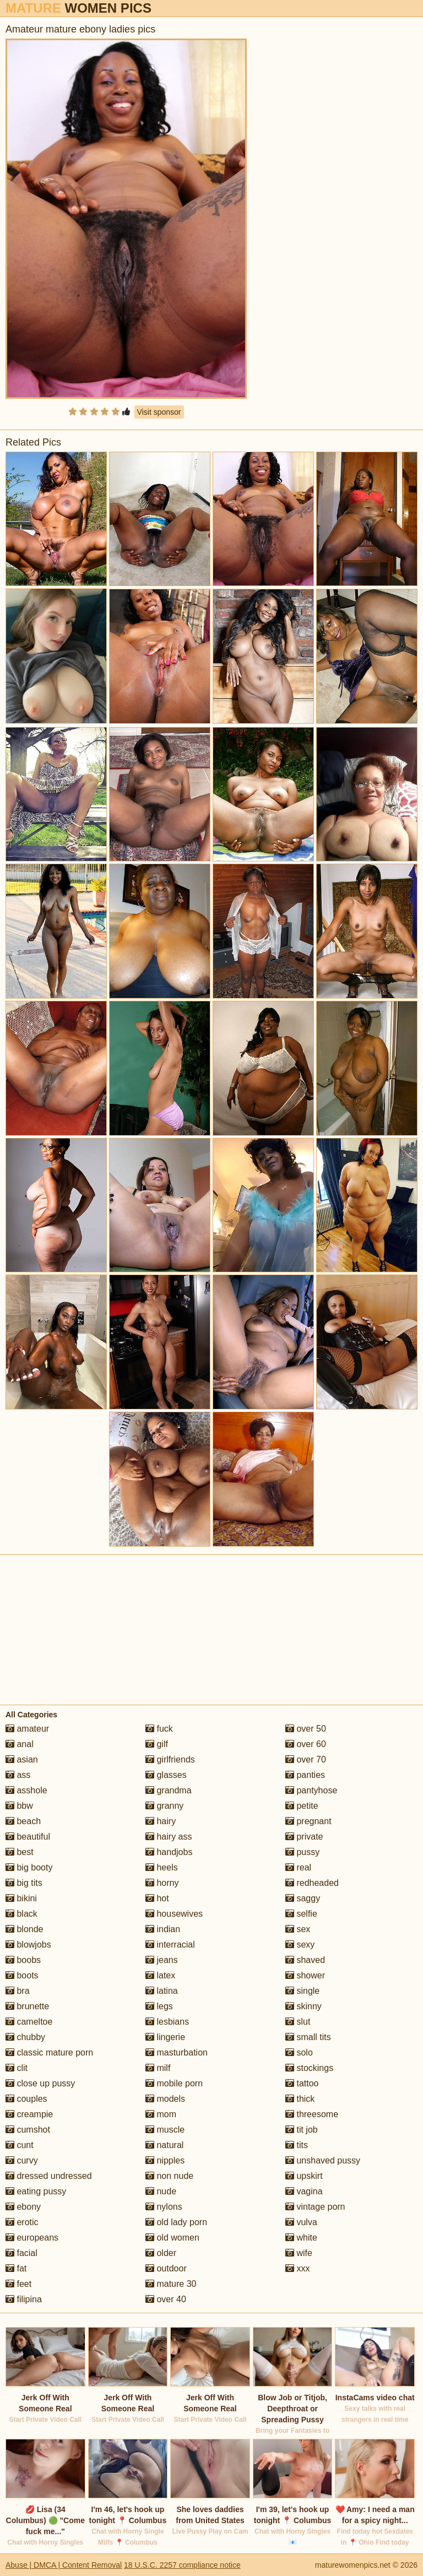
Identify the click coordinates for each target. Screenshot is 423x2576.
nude (160, 2191)
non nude (169, 2176)
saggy (302, 1898)
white (301, 2237)
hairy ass (168, 1836)
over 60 (305, 1744)
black (21, 1913)
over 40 (165, 2299)
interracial (170, 1944)
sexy (299, 1944)
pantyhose (311, 1790)
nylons (163, 2206)
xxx (297, 2268)
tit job (301, 2129)
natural (164, 2145)
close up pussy (40, 2083)
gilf (156, 1744)
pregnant (308, 1821)
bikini (21, 1898)
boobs (23, 1960)
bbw (19, 1805)
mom (160, 2114)
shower (305, 1975)
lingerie (165, 2037)
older (160, 2253)
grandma (168, 1790)
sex (297, 1929)
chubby (25, 2037)
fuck (159, 1728)
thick (299, 2098)
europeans (32, 2237)
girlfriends (170, 1759)
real (298, 1867)
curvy (22, 2160)
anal (20, 1744)
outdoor (166, 2268)
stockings (309, 2068)
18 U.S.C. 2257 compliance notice (182, 2565)
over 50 (305, 1728)
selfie (301, 1913)
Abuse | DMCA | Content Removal (64, 2565)
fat (16, 2268)
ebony (23, 2206)
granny (164, 1805)
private (304, 1836)
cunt (20, 2145)
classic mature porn (49, 2052)
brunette (27, 2006)
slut (297, 2021)
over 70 (305, 1759)
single (302, 1990)
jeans (161, 1960)
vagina (304, 2191)
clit (17, 2068)
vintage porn (315, 2206)
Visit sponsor (159, 412)
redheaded (312, 1883)
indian (162, 1929)
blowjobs (28, 1944)
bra (18, 1990)
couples (26, 2098)
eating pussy (36, 2191)
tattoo (301, 2083)
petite (301, 1805)
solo (299, 2052)
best (20, 1852)
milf (157, 2068)
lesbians (167, 2021)
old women (172, 2237)
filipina (24, 2299)
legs (159, 2006)
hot (157, 1898)
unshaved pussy (322, 2160)
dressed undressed (49, 2176)
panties (305, 1775)
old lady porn (176, 2222)
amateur (27, 1728)
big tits (24, 1883)
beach (23, 1821)
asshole (26, 1790)
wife (298, 2253)
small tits (308, 2037)
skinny (303, 2006)
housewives (174, 1913)
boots (22, 1975)
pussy (302, 1852)
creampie (29, 2114)
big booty (29, 1867)
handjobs (168, 1852)
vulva (301, 2222)
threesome (311, 2114)
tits (296, 2145)
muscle (165, 2129)
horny (161, 1883)
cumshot (28, 2129)
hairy (160, 1821)
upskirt (304, 2176)
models (165, 2098)
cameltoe (29, 2021)
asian (22, 1759)
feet (18, 2283)
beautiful (28, 1836)
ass (18, 1775)
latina (161, 1990)
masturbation (176, 2052)
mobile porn (174, 2083)
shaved (305, 1960)
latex (160, 1975)
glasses (166, 1775)
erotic (22, 2222)
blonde (25, 1929)
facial (21, 2253)
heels (161, 1867)
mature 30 (170, 2283)
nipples (165, 2160)
